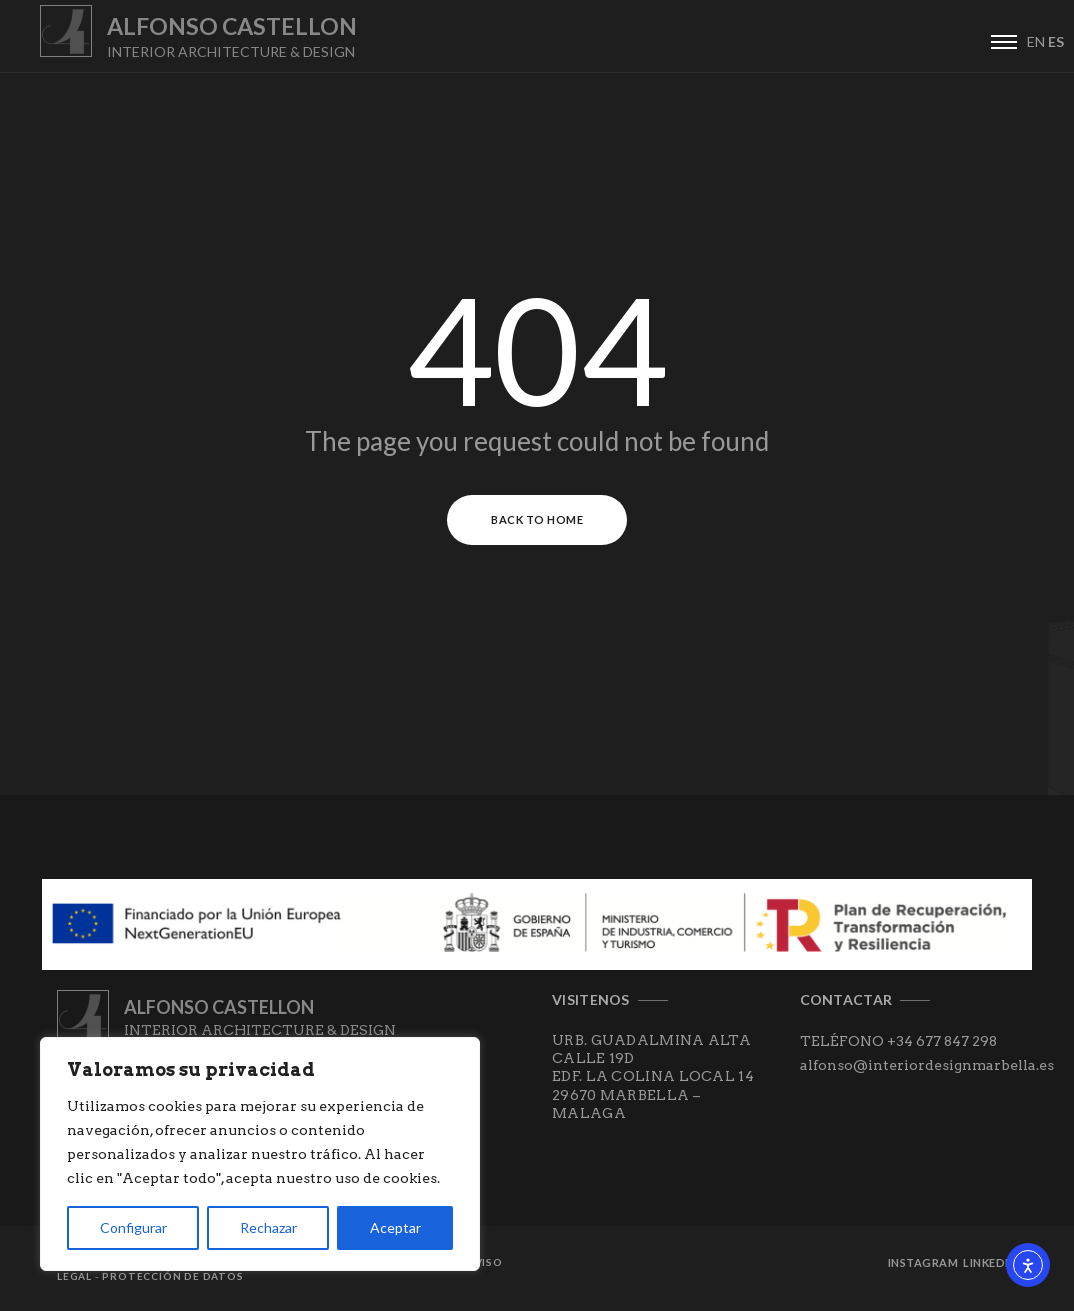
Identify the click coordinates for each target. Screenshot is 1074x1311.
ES (1056, 41)
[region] (260, 1154)
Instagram (923, 1262)
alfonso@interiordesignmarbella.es (927, 1065)
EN (1036, 41)
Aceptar (395, 1227)
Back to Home (537, 519)
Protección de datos (172, 1276)
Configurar (133, 1227)
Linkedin (990, 1262)
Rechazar (268, 1227)
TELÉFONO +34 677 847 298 (898, 1041)
